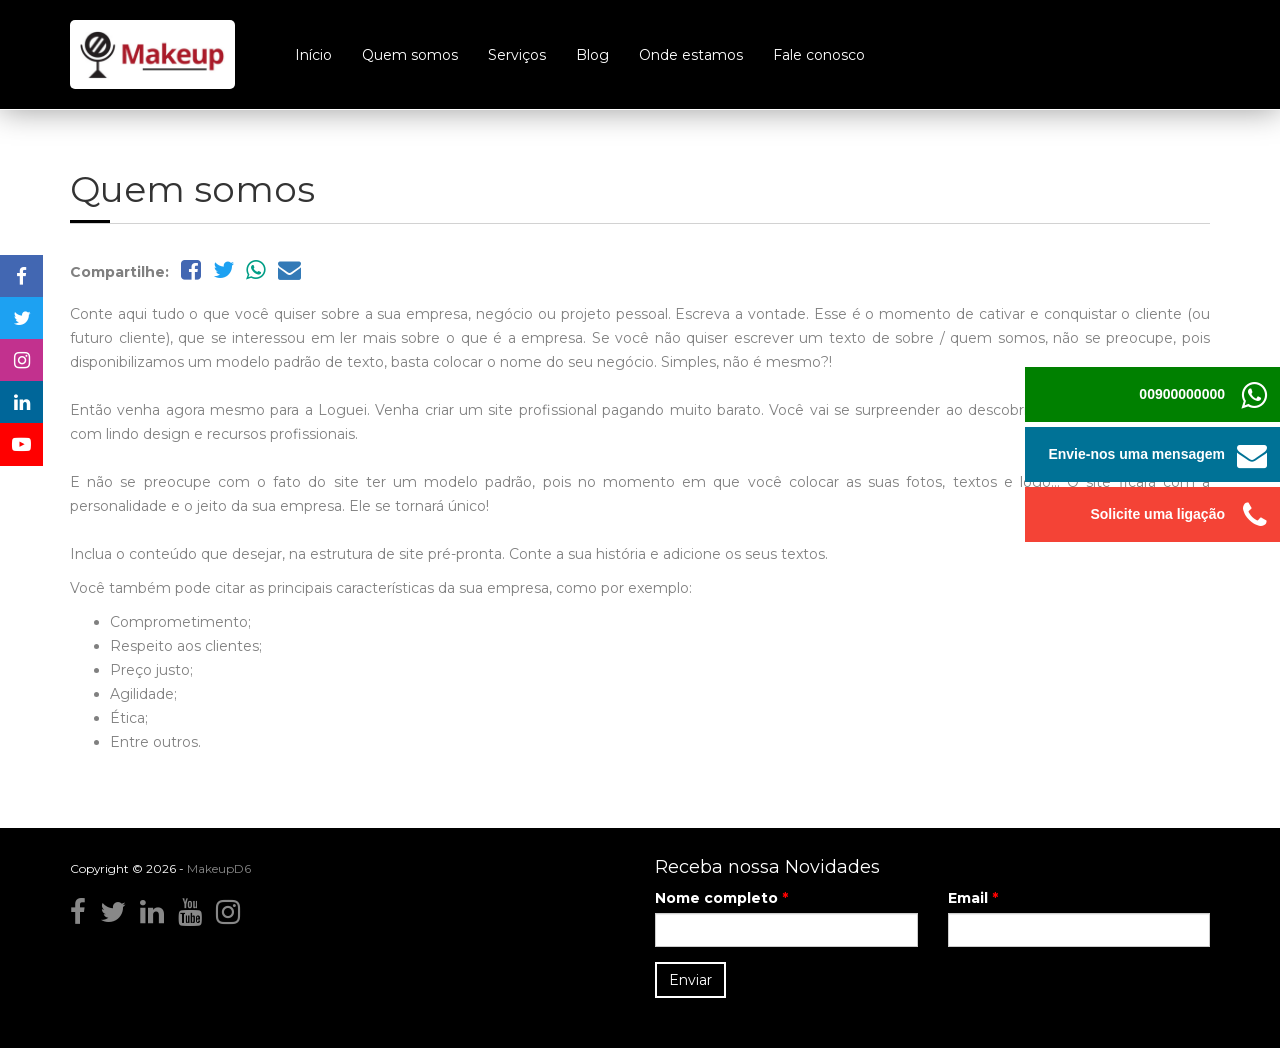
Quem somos (410, 55)
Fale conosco (819, 55)
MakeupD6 (219, 868)
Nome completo (721, 898)
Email (973, 898)
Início (313, 55)
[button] (1252, 454)
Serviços (517, 55)
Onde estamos (691, 55)
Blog (592, 55)
